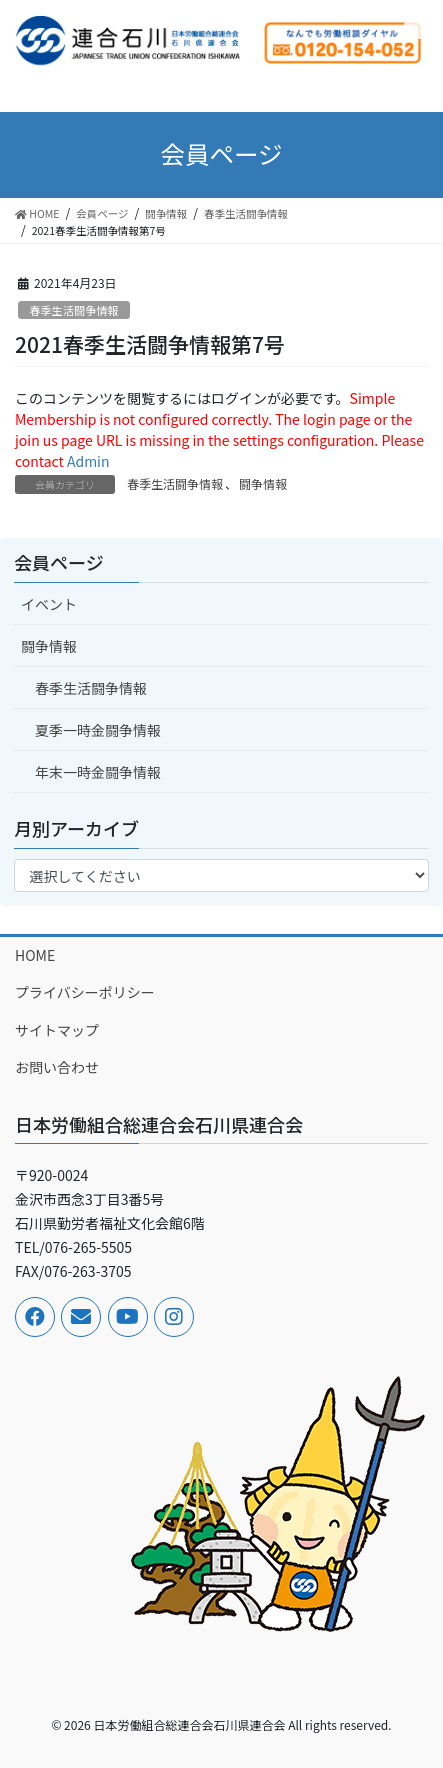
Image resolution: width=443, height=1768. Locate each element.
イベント (49, 604)
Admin (88, 461)
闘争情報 (263, 483)
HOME (35, 955)
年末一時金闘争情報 (98, 772)
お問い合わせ (57, 1067)
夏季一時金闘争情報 (98, 730)
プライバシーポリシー (85, 992)
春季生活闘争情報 (74, 310)
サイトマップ (57, 1030)
